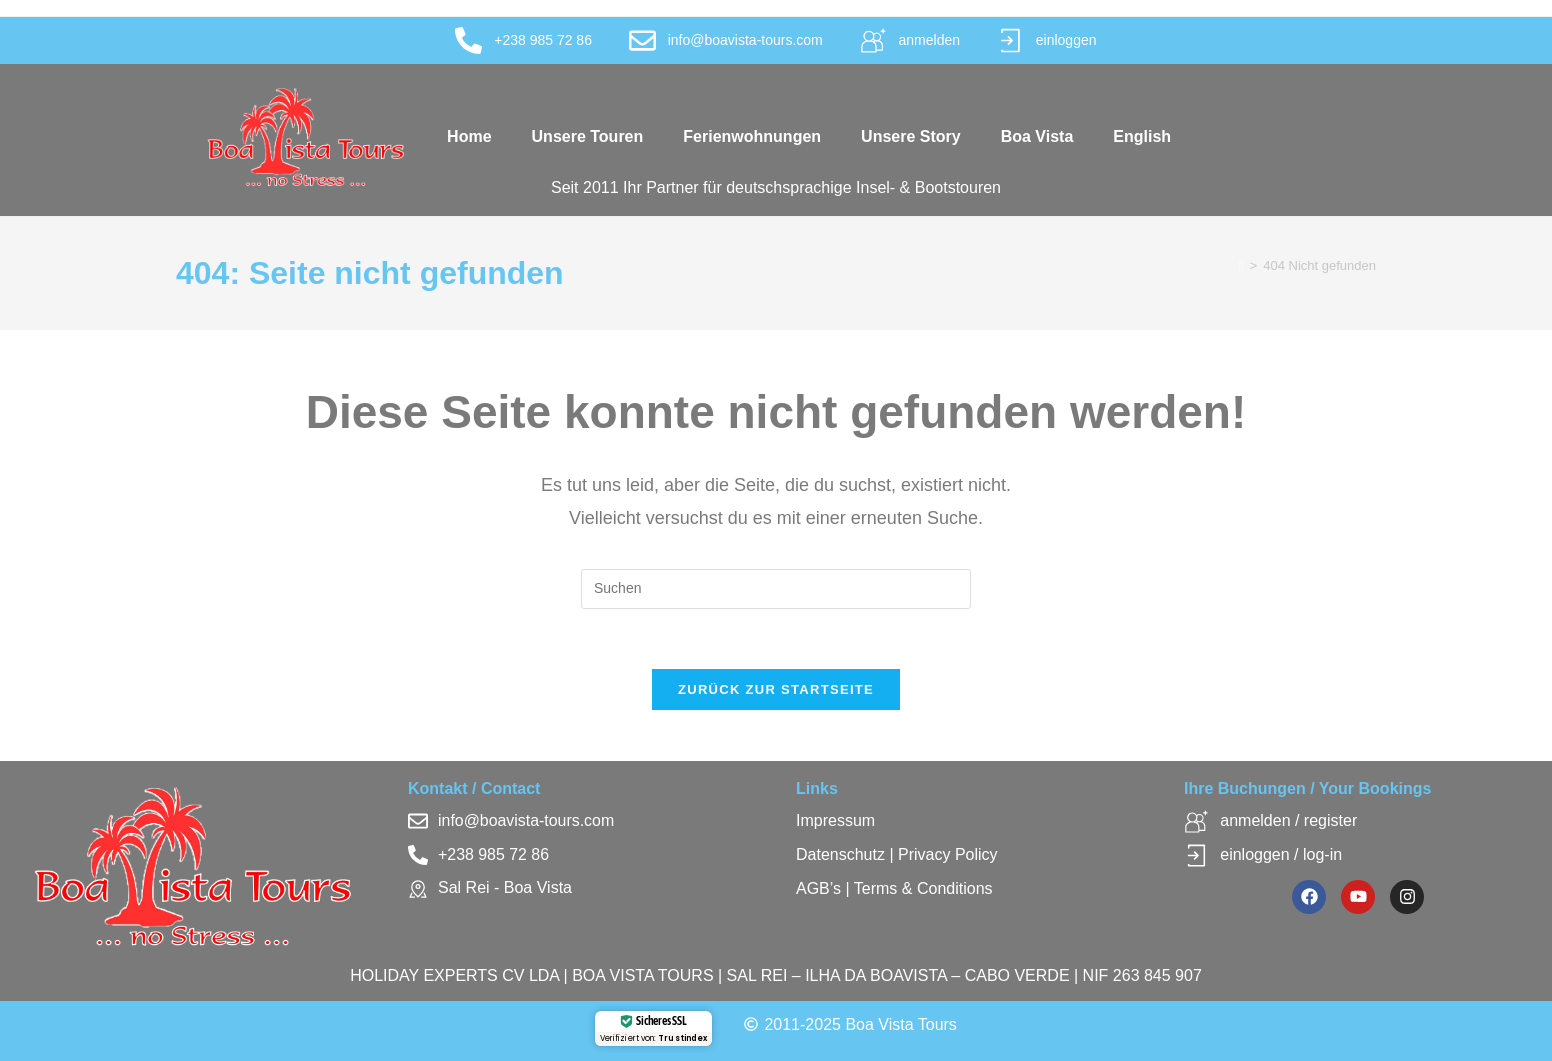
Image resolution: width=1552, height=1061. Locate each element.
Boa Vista (1037, 136)
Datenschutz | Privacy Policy (897, 855)
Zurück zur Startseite (776, 690)
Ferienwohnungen (752, 136)
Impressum (835, 821)
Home (469, 136)
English (1142, 136)
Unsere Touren (588, 136)
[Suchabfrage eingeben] (776, 589)
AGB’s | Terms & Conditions (894, 889)
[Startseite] (1241, 265)
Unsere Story (911, 136)
